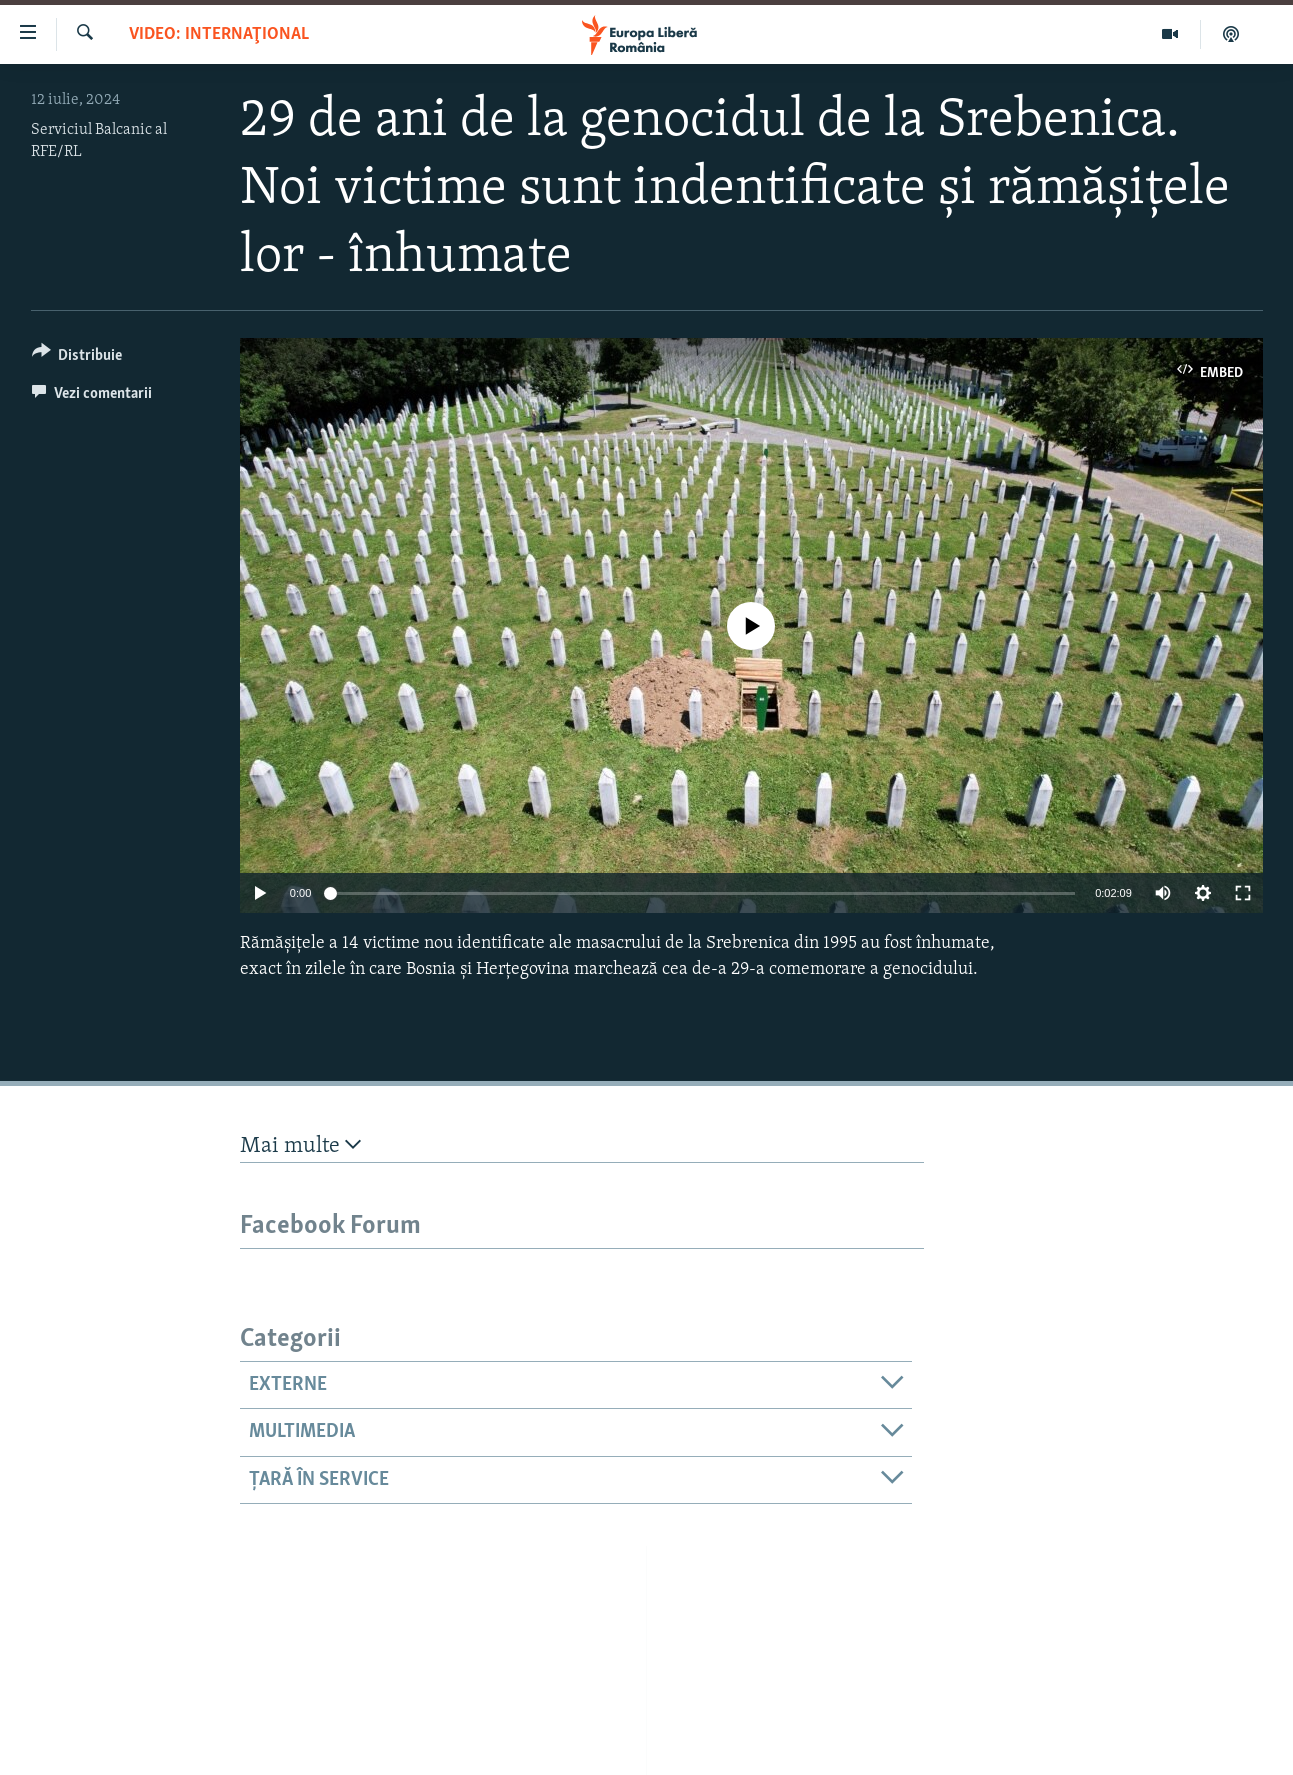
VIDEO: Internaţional (219, 34)
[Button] (77, 358)
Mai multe (300, 1145)
